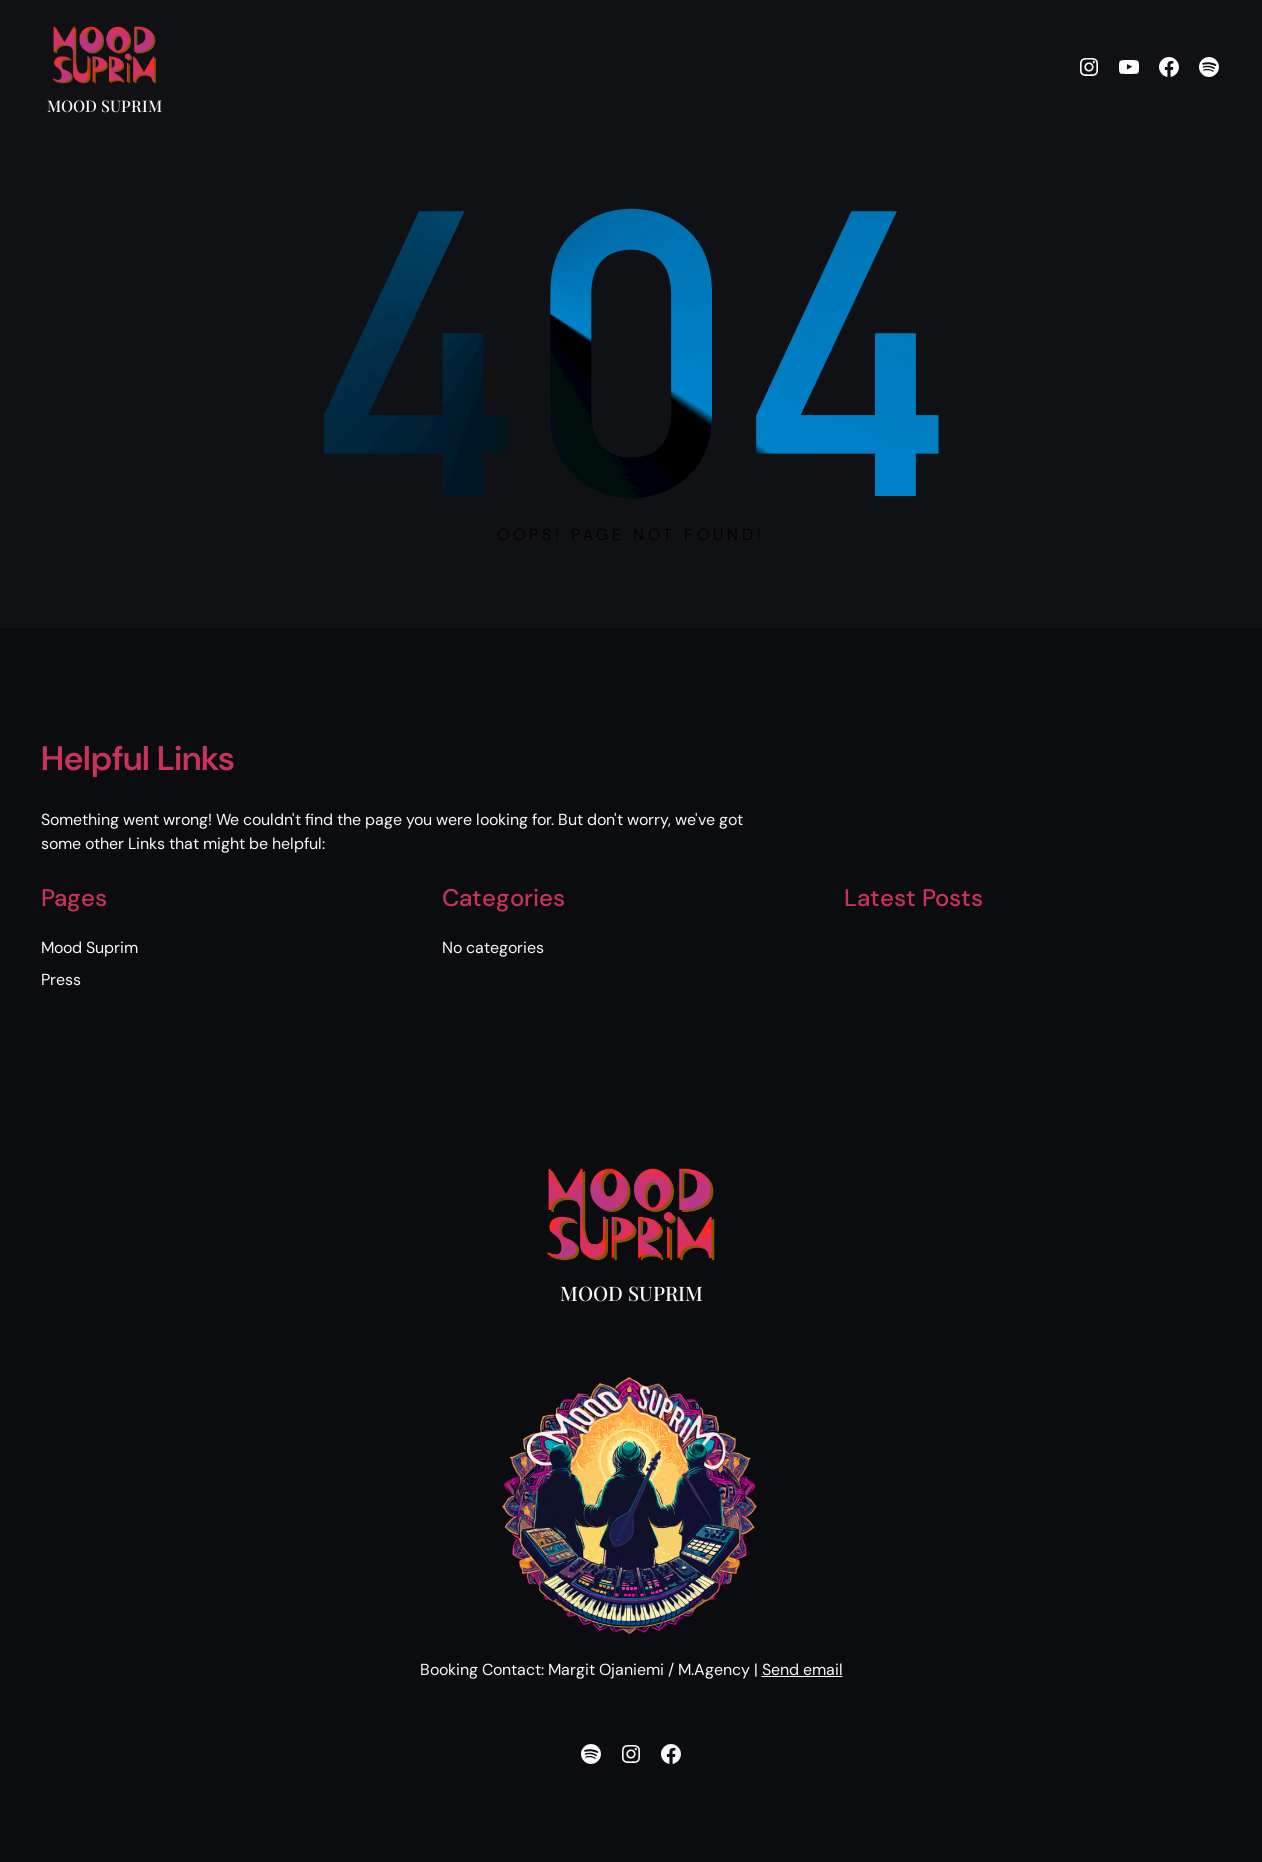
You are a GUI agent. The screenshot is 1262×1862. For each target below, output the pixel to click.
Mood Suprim (104, 105)
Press (61, 979)
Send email (802, 1669)
